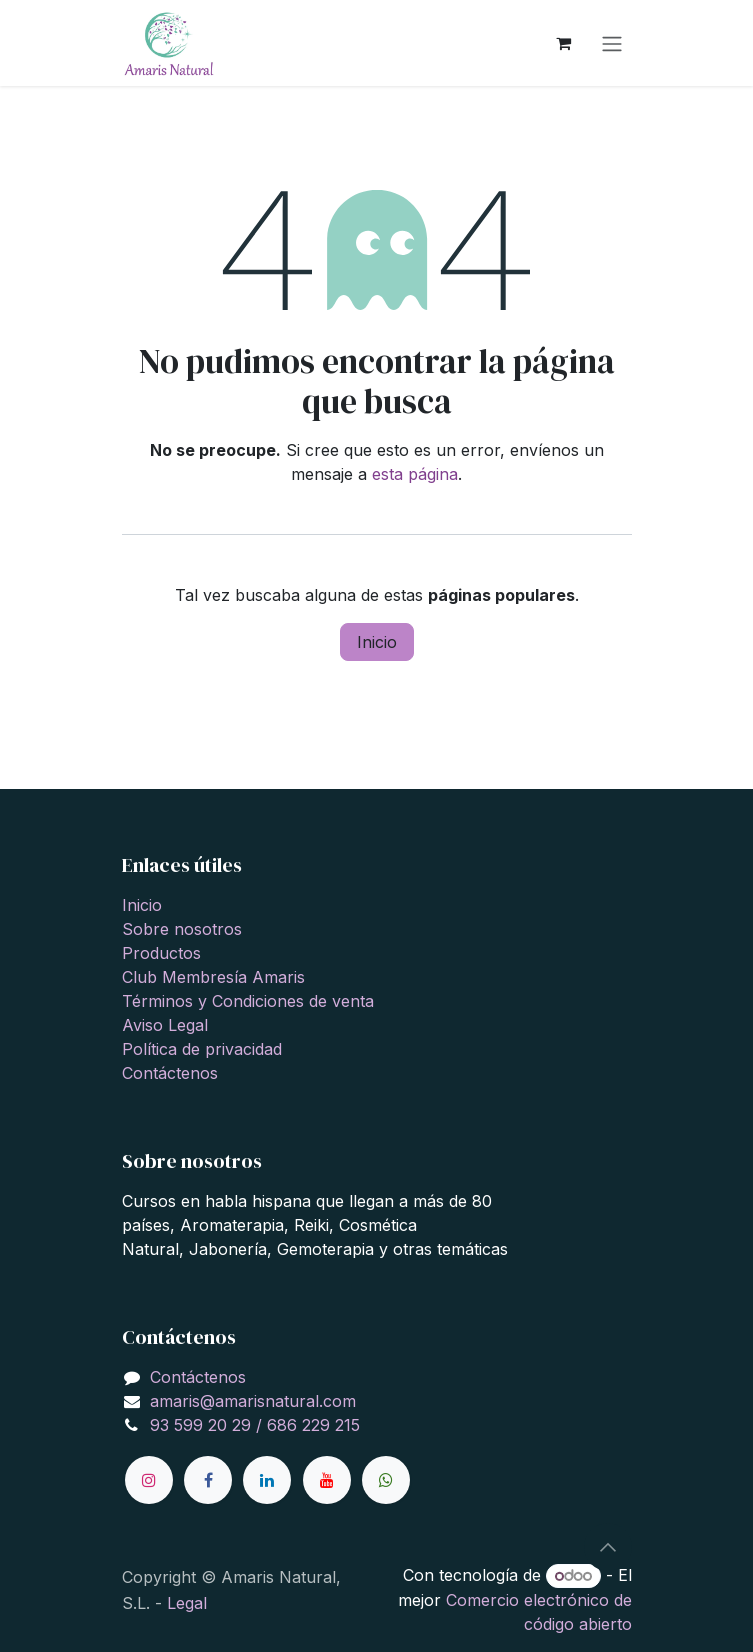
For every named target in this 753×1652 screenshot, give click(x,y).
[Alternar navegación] (612, 43)
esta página (415, 474)
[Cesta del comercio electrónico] (564, 43)
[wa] (386, 1480)
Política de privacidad (202, 1049)
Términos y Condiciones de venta (248, 1001)
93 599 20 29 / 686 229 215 (255, 1425)
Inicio (377, 642)
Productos (161, 953)
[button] (608, 1547)
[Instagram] (149, 1480)
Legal (187, 1603)
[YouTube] (327, 1480)
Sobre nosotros (182, 929)
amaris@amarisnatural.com (253, 1401)
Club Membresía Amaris (213, 977)
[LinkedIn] (267, 1480)
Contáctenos (170, 1073)
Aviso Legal (165, 1025)
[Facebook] (208, 1480)
